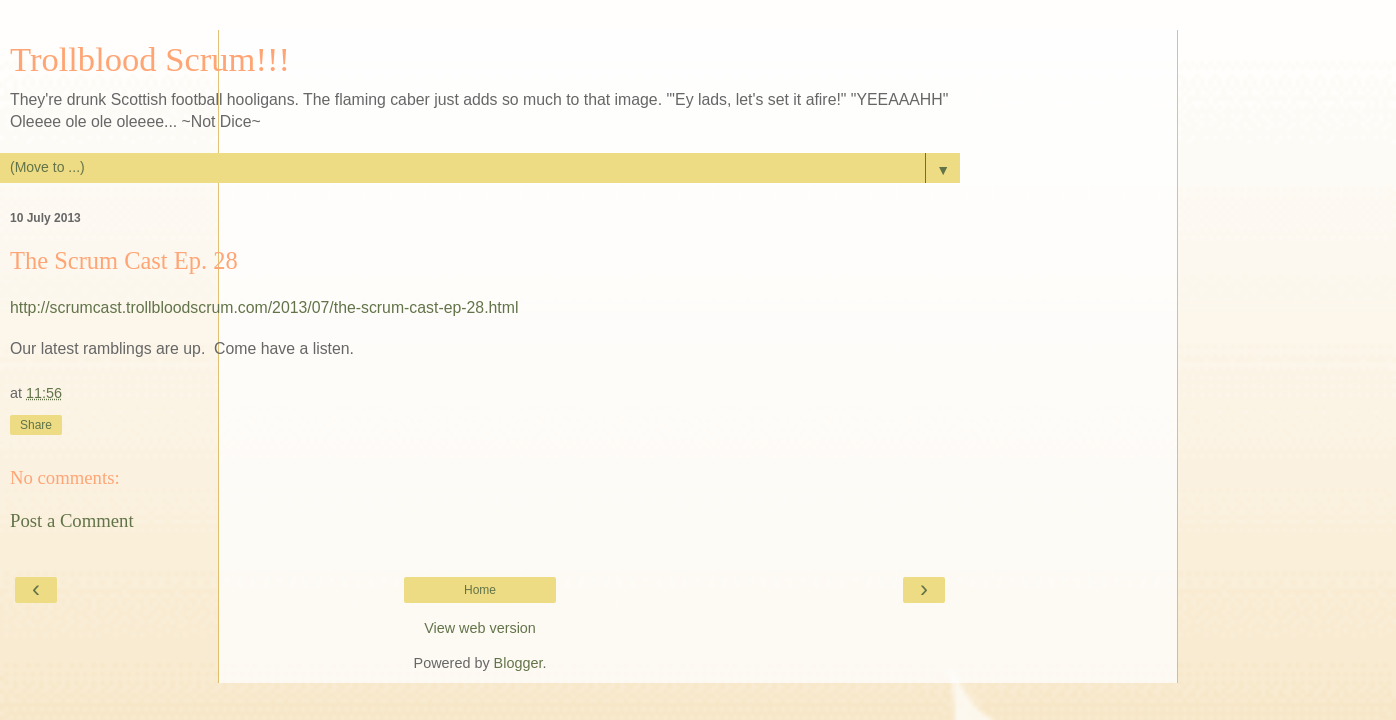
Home (480, 590)
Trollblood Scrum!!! (150, 59)
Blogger (518, 663)
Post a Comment (72, 520)
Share (36, 425)
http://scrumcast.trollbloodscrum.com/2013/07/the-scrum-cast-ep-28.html (264, 307)
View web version (480, 628)
